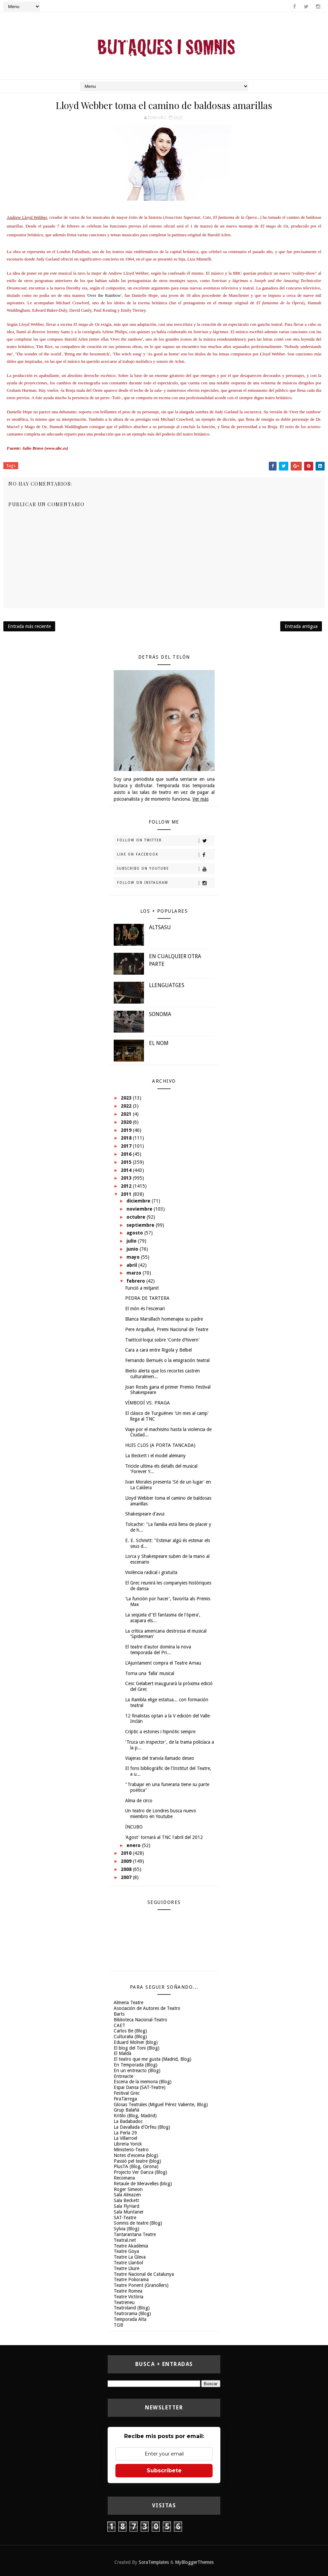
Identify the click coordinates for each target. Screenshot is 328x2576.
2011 (127, 1194)
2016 (127, 1154)
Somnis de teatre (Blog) (138, 2223)
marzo (134, 1273)
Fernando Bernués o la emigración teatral (167, 1360)
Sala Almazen (127, 2194)
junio (133, 1249)
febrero (136, 1281)
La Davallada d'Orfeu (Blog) (142, 2127)
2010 (127, 1853)
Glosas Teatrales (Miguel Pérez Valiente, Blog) (161, 2104)
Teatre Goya (126, 2251)
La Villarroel (125, 2138)
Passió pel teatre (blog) (137, 2161)
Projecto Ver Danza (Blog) (140, 2172)
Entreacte (123, 2076)
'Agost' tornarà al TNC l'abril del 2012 (164, 1837)
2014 (127, 1170)
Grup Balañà (126, 2110)
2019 (127, 1130)
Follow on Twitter (165, 840)
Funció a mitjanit (142, 1288)
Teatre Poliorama (131, 2279)
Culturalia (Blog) (130, 2036)
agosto (135, 1232)
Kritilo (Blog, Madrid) (135, 2115)
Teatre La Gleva (130, 2257)
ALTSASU (160, 927)
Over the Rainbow (104, 295)
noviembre (140, 1209)
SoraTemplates (154, 2562)
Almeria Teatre (128, 2002)
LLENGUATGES (166, 985)
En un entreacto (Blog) (137, 2070)
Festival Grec (127, 2093)
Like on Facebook (165, 854)
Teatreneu (124, 2302)
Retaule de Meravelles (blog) (143, 2183)
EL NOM (159, 1043)
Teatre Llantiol (128, 2262)
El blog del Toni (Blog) (136, 2048)
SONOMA (160, 1014)
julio (132, 1241)
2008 (127, 1869)
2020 (127, 1122)
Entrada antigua (301, 626)
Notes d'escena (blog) (136, 2155)
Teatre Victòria (128, 2296)
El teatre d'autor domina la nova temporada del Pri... (158, 1649)
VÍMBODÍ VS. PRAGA (147, 1402)
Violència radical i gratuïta (151, 1572)
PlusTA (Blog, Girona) (136, 2166)
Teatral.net (125, 2240)
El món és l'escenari (145, 1308)
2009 (127, 1861)
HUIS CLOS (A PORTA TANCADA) (160, 1445)
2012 (127, 1186)
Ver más (200, 799)
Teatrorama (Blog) (132, 2313)
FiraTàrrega (125, 2098)
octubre (136, 1217)
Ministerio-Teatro (131, 2149)
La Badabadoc (128, 2121)
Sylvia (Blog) (126, 2228)
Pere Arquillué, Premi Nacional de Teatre (166, 1329)
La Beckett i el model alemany (155, 1455)
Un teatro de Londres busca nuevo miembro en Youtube (160, 1813)
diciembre (139, 1201)
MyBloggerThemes (194, 2562)
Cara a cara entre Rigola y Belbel (158, 1350)
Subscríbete (164, 2470)
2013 (127, 1178)
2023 (127, 1098)
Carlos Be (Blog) (130, 2030)
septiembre (141, 1225)
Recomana (124, 2178)
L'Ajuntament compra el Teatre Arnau (163, 1663)
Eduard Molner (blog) (136, 2042)
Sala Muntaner (129, 2212)
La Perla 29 (125, 2132)
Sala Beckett (126, 2200)
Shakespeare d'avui (145, 1514)
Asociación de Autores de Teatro (147, 2008)
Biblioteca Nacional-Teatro (140, 2019)
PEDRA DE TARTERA (147, 1298)
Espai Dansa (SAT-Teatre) (140, 2087)
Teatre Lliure (126, 2268)
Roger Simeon (128, 2189)
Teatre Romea (128, 2291)
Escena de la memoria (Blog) (143, 2081)
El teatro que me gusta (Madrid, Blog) (152, 2059)
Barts (119, 2014)
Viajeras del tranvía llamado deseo (159, 1758)
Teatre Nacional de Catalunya (144, 2274)
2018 (127, 1138)
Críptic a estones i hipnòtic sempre (160, 1731)
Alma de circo (138, 1800)
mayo (133, 1257)
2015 (127, 1162)
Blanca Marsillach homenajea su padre (164, 1319)
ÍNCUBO (134, 1827)
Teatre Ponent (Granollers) (141, 2285)
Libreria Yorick (128, 2144)
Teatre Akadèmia (131, 2246)
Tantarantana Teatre (135, 2234)
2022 (127, 1106)
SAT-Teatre (125, 2217)
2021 (127, 1114)
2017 (127, 1146)
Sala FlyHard (126, 2206)
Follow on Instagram (165, 883)
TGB (118, 2325)
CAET (119, 2025)
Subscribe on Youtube (165, 869)
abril (132, 1265)
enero (134, 1845)
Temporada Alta (130, 2319)
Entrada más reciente (29, 626)
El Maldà (122, 2053)
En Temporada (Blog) (135, 2064)
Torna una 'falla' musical (149, 1673)
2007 (127, 1877)
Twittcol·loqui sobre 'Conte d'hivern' (162, 1340)
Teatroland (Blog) (132, 2307)
